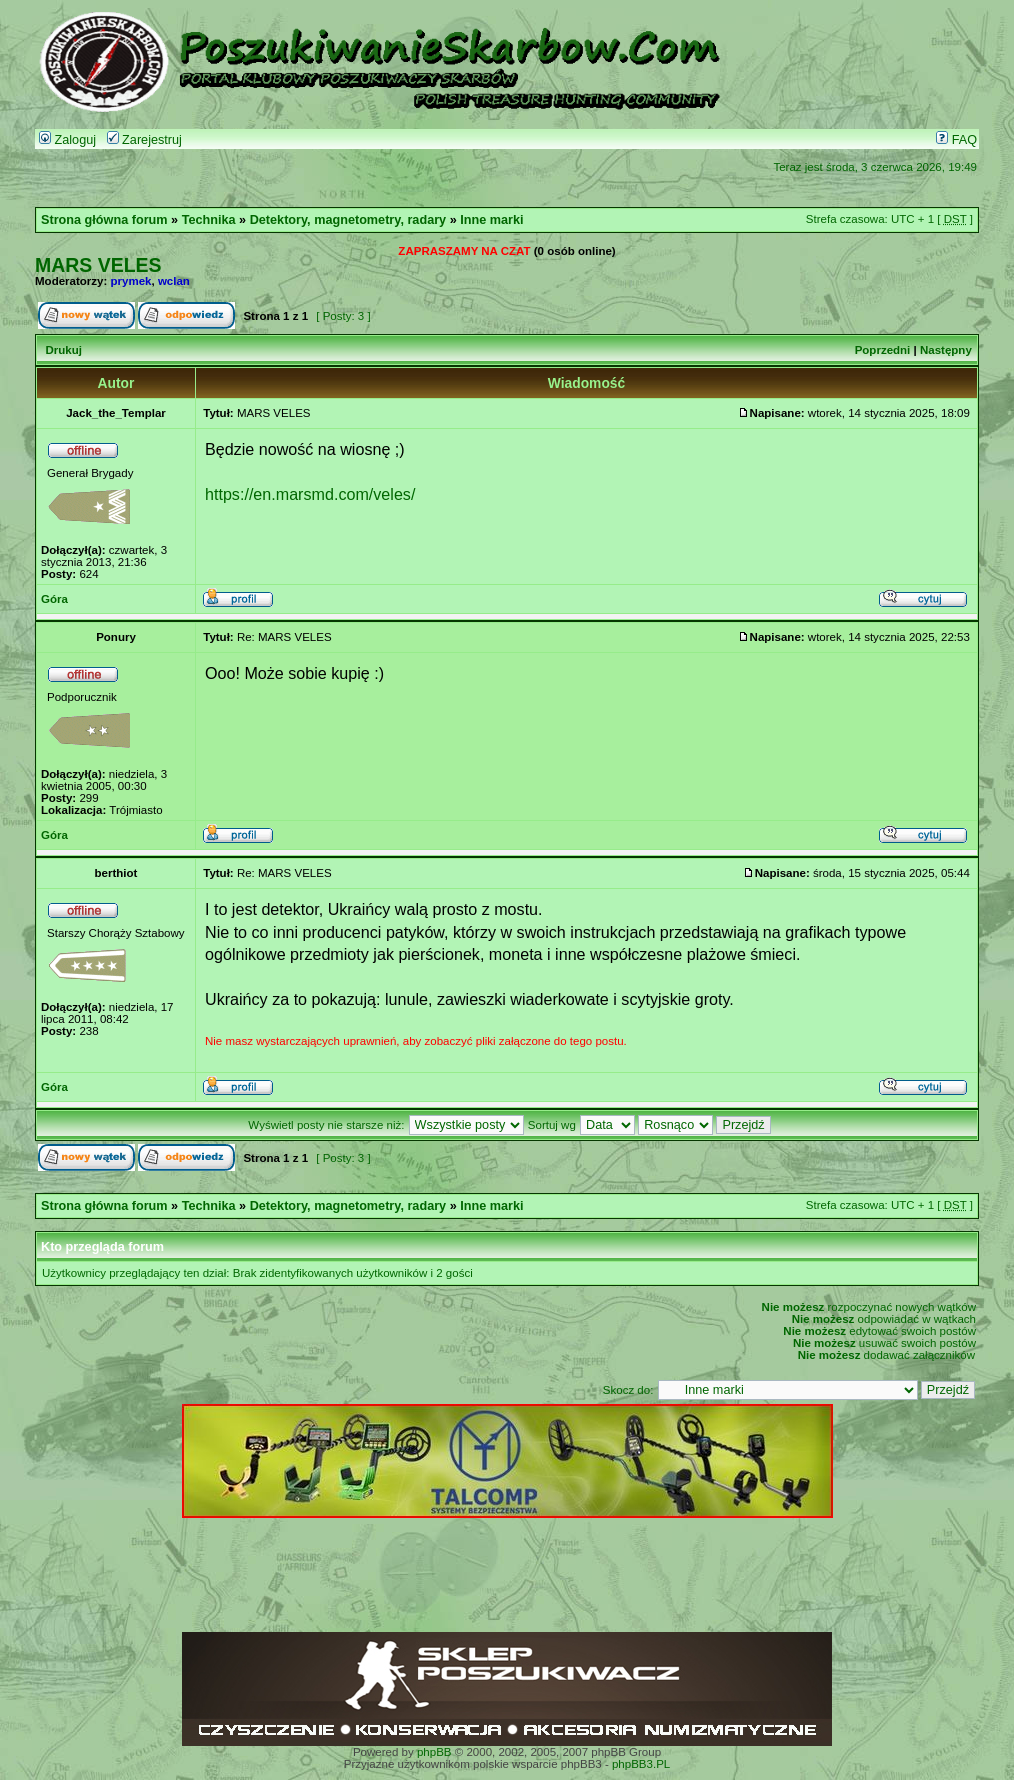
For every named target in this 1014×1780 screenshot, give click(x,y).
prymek (131, 281)
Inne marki (491, 220)
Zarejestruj (144, 140)
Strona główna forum (104, 220)
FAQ (956, 140)
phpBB (434, 1752)
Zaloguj (67, 140)
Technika (209, 220)
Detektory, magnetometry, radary (348, 220)
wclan (174, 281)
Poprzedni (883, 350)
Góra (54, 599)
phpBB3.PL (641, 1764)
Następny (946, 350)
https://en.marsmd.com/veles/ (310, 494)
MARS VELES (98, 265)
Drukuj (63, 350)
